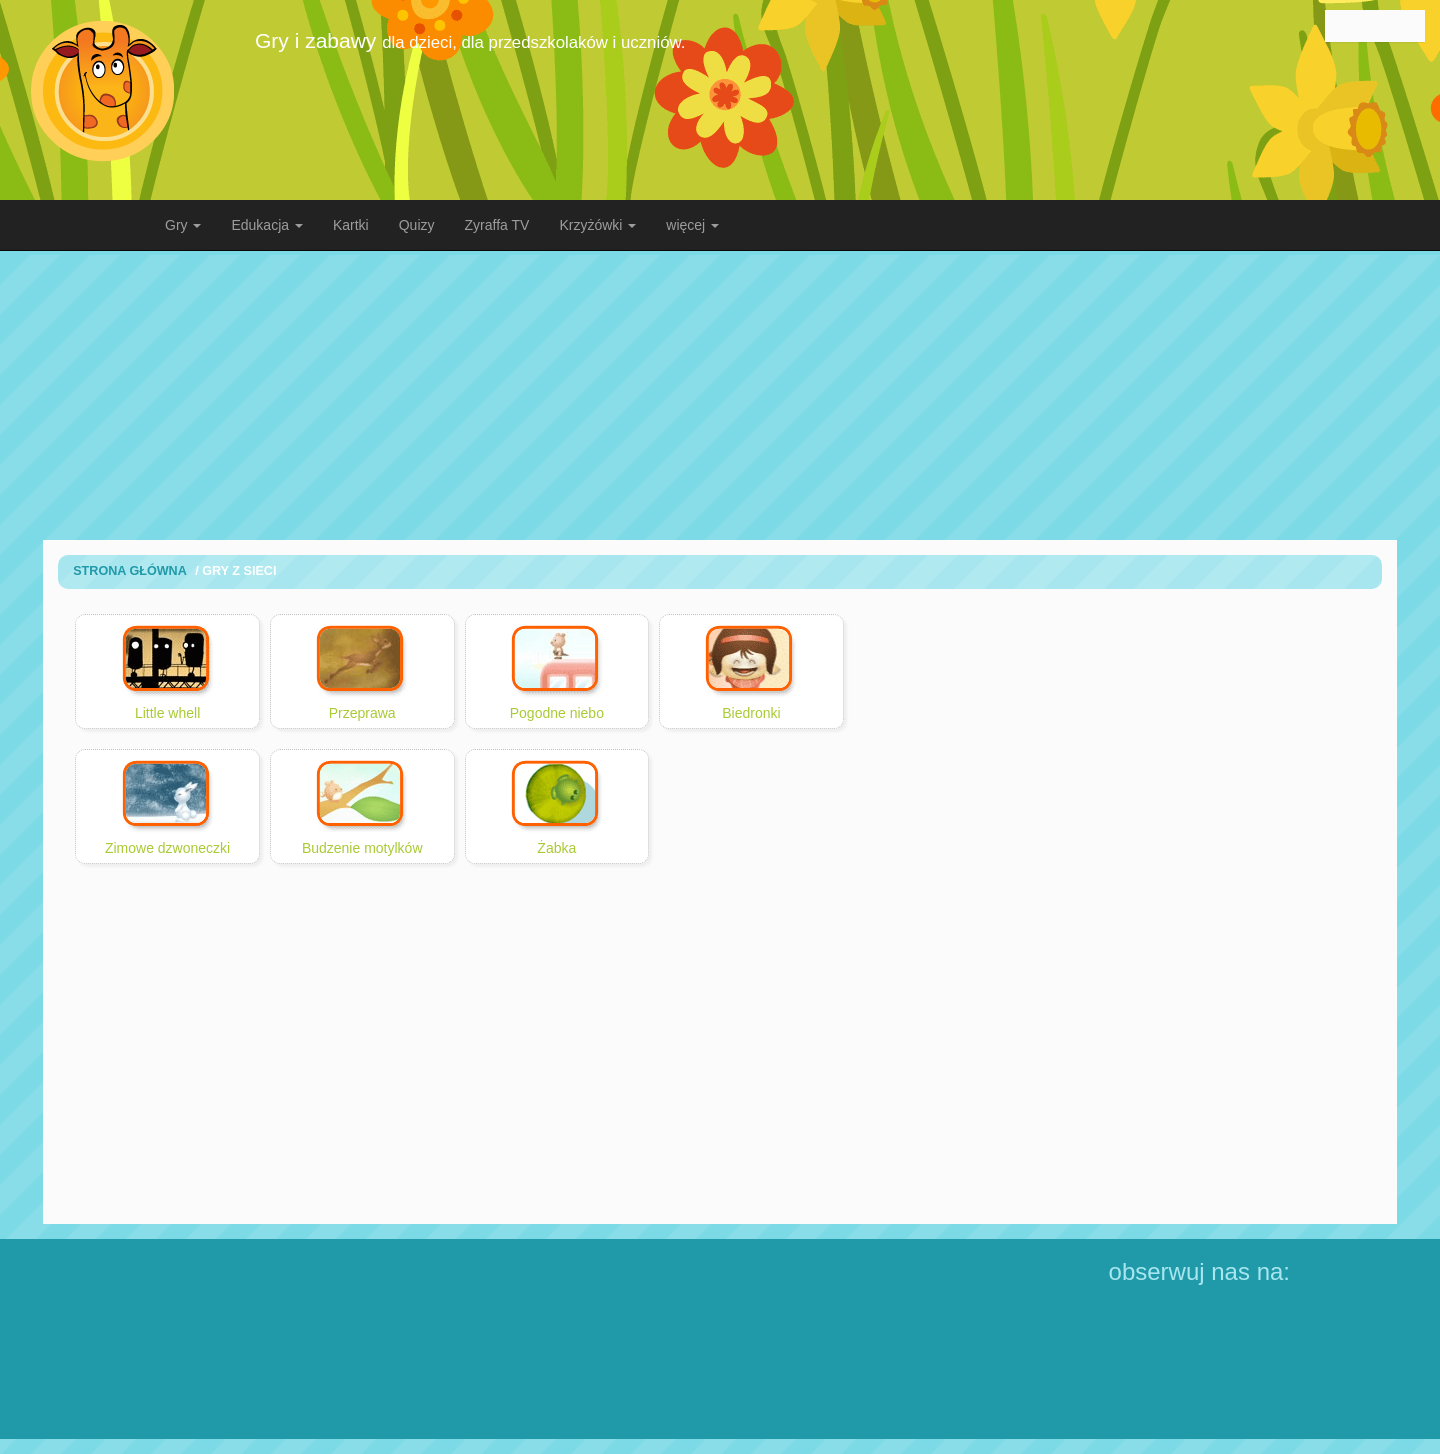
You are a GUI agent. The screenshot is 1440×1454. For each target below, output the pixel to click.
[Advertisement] (720, 395)
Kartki (351, 225)
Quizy (417, 225)
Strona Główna (130, 571)
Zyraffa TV (497, 225)
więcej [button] (692, 225)
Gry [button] (183, 225)
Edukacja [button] (266, 225)
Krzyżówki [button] (597, 225)
